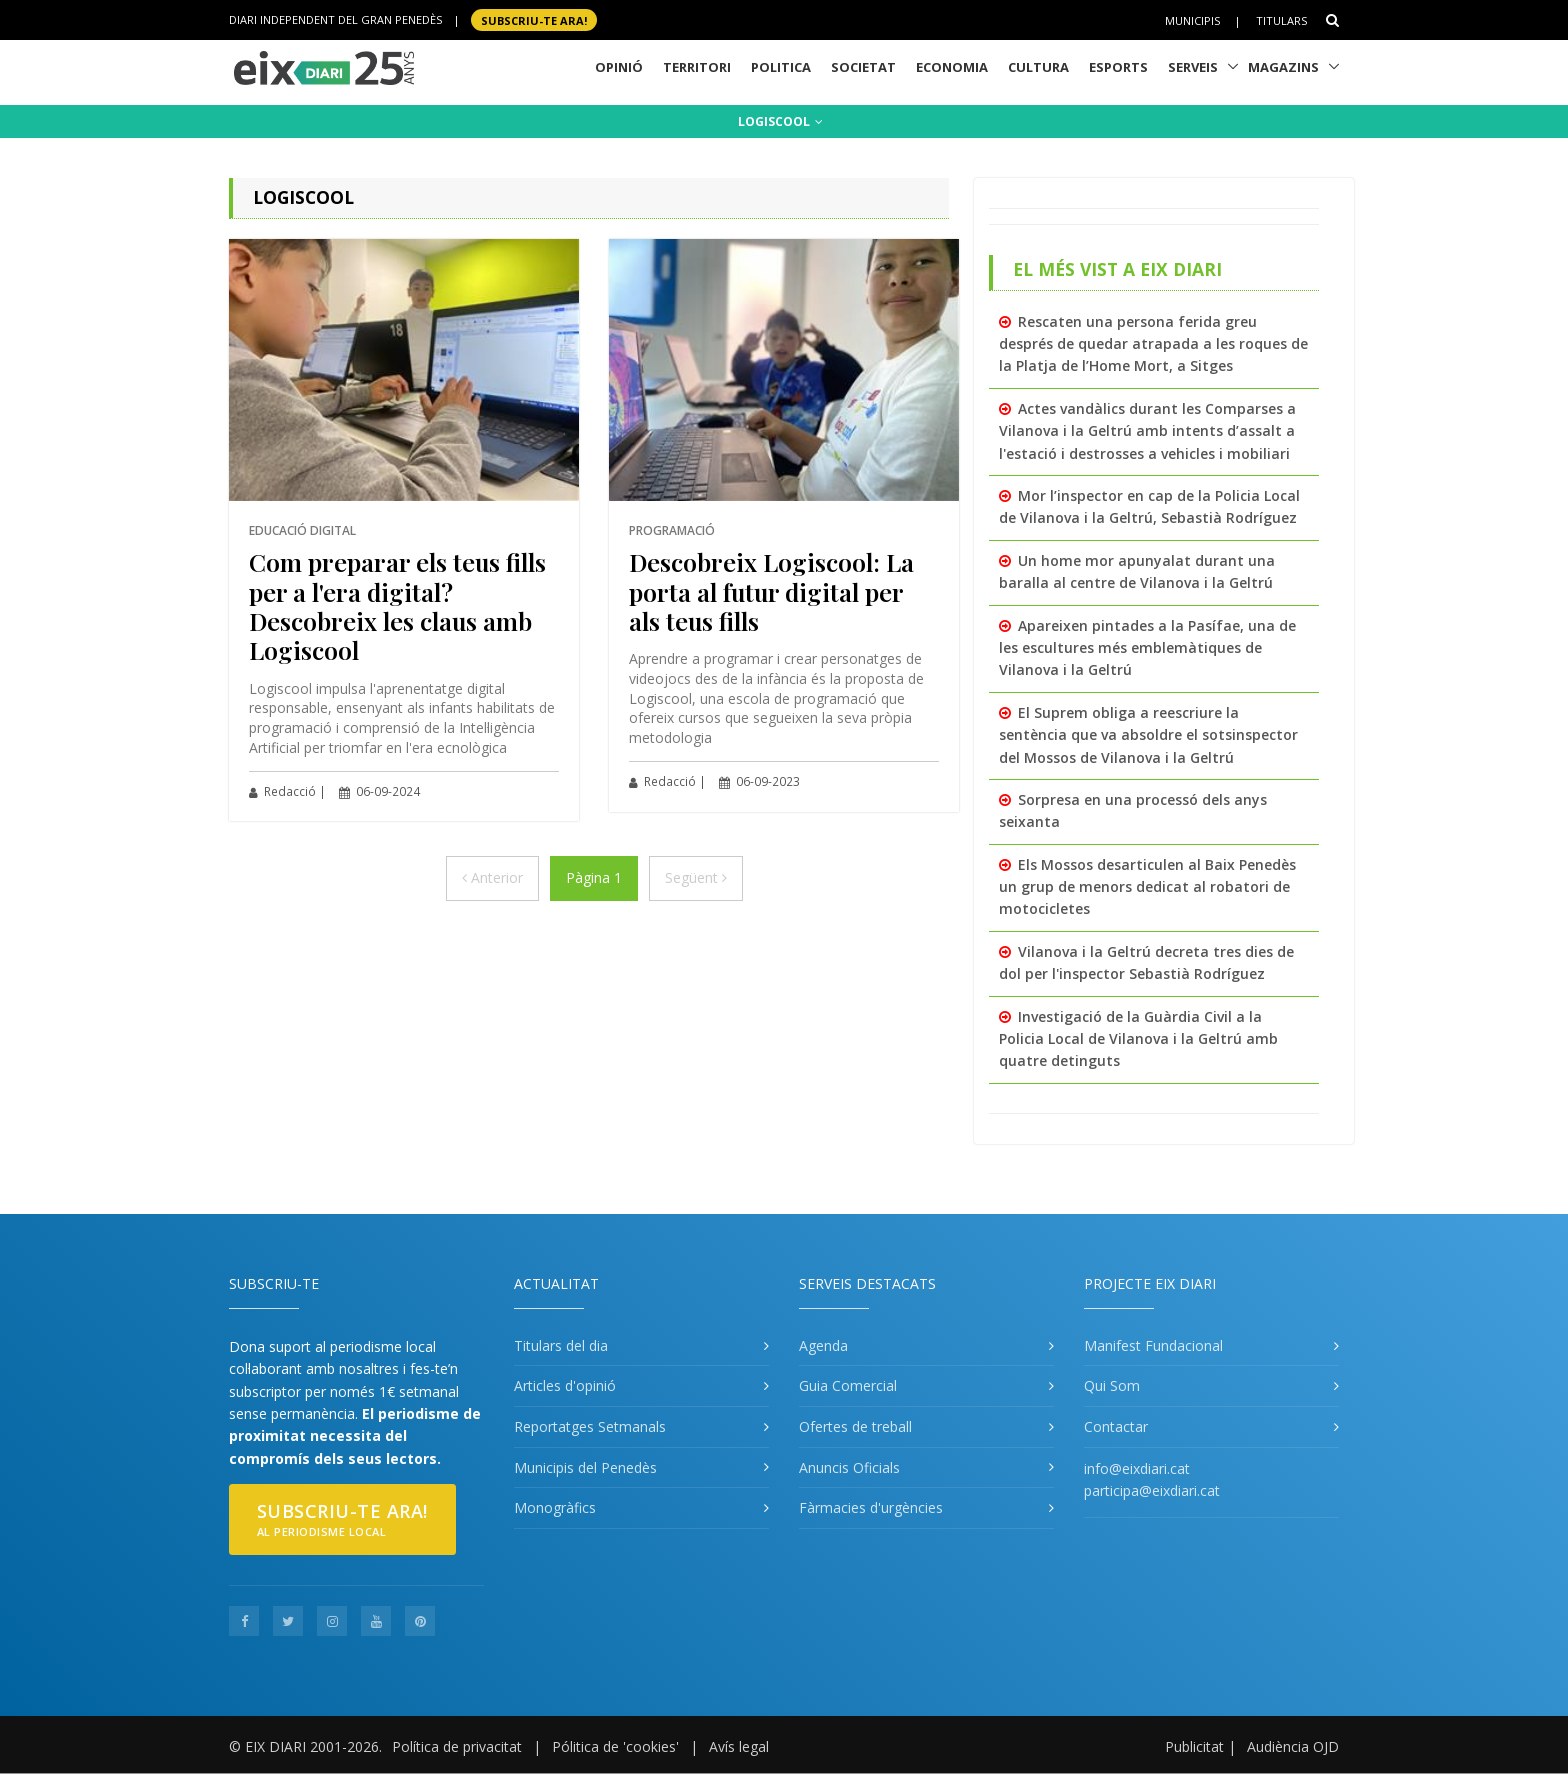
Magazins (1283, 67)
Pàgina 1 (594, 877)
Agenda (823, 1345)
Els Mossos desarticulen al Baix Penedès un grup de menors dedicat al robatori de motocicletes (1147, 887)
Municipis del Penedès (585, 1467)
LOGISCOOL (780, 121)
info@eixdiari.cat (1137, 1468)
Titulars (1281, 20)
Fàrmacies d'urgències (871, 1507)
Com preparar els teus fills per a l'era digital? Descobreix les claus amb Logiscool (397, 605)
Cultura (1038, 67)
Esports (1118, 67)
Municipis (1192, 20)
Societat (863, 67)
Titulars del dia (561, 1345)
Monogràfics (555, 1507)
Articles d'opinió (565, 1385)
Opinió (619, 67)
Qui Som (1112, 1385)
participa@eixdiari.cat (1152, 1490)
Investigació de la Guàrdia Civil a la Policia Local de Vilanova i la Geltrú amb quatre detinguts (1138, 1039)
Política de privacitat (457, 1746)
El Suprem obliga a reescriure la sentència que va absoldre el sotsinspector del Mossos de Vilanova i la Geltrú (1148, 735)
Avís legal (739, 1746)
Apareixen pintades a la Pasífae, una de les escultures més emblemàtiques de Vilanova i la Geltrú (1147, 648)
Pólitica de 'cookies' (615, 1746)
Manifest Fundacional (1153, 1345)
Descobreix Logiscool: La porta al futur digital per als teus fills (771, 591)
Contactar (1116, 1426)
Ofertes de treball (855, 1426)
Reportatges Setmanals (590, 1426)
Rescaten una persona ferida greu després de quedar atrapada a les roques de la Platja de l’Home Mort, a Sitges (1153, 344)
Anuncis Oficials (849, 1467)
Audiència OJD (1293, 1746)
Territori (697, 67)
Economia (952, 67)
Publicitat (1194, 1746)
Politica (781, 67)
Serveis (1193, 67)
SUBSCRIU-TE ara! (534, 19)
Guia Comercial (848, 1385)
